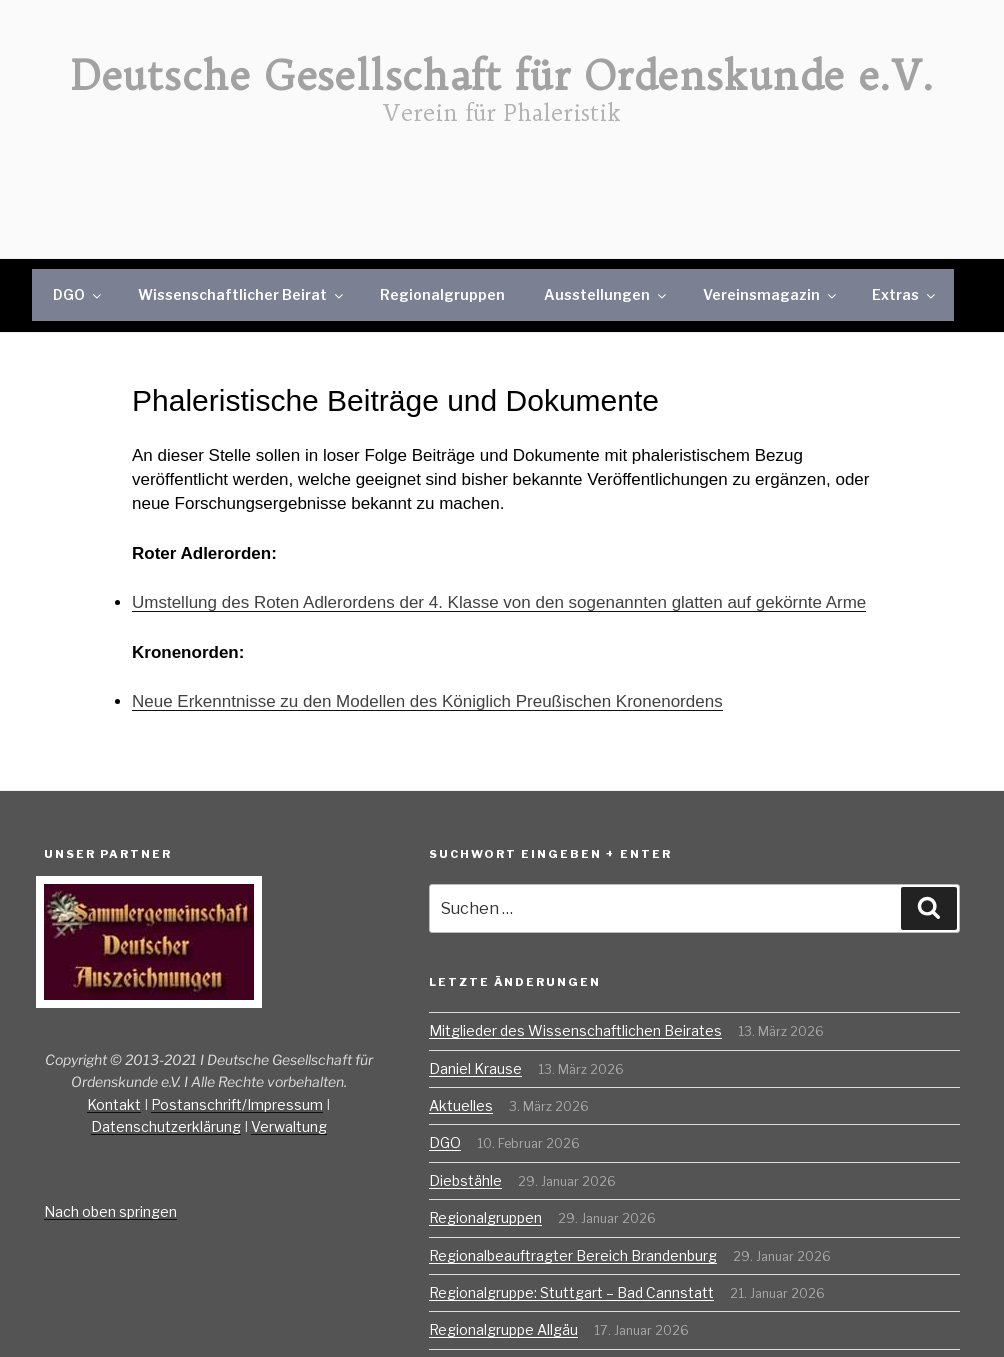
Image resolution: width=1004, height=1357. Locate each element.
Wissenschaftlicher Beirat (242, 294)
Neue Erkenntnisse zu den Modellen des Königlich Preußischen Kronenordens (427, 701)
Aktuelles (461, 1105)
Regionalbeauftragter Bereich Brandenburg (573, 1255)
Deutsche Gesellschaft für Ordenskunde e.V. (502, 76)
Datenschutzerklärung (166, 1126)
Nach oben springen (110, 1211)
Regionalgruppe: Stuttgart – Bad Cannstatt (571, 1292)
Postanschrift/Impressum (237, 1104)
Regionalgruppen (442, 294)
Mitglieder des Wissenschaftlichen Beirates (575, 1030)
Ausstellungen (606, 294)
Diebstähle (465, 1180)
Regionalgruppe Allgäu (503, 1329)
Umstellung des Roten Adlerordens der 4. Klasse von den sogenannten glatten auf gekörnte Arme (499, 602)
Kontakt (114, 1104)
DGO (78, 294)
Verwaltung (289, 1126)
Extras (905, 294)
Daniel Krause (475, 1068)
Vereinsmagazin (771, 294)
